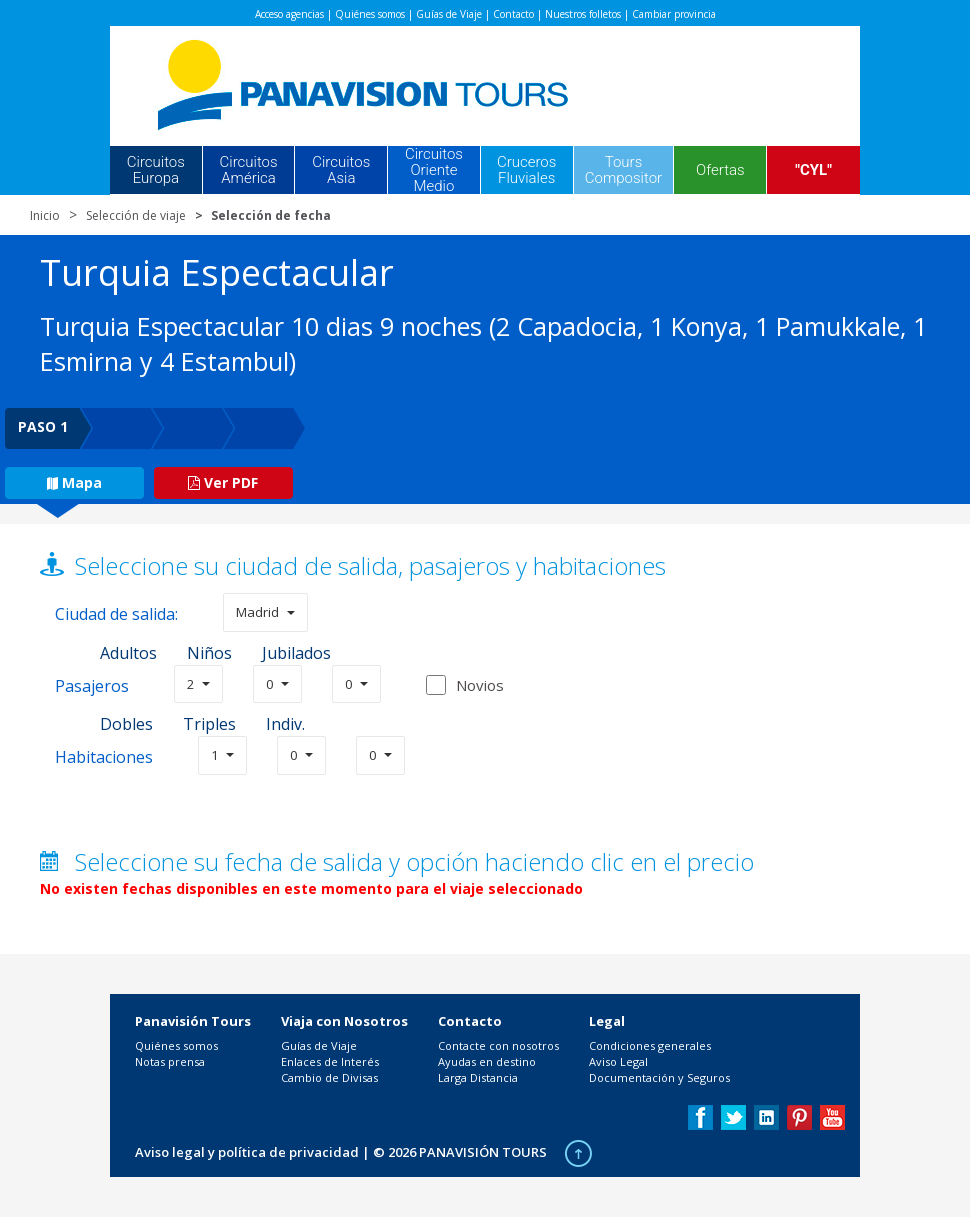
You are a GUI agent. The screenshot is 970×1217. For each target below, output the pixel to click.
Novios (480, 685)
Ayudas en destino (487, 1061)
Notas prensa (170, 1061)
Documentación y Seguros (659, 1077)
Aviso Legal (618, 1061)
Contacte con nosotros (498, 1045)
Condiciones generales (650, 1045)
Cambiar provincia (674, 14)
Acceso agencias (289, 14)
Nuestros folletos (583, 14)
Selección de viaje (136, 215)
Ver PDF (223, 482)
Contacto (513, 14)
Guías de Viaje (449, 14)
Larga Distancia (478, 1077)
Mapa (74, 482)
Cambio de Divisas (329, 1077)
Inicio (45, 215)
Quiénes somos (370, 14)
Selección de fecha (271, 215)
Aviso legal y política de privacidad (247, 1152)
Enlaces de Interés (330, 1061)
